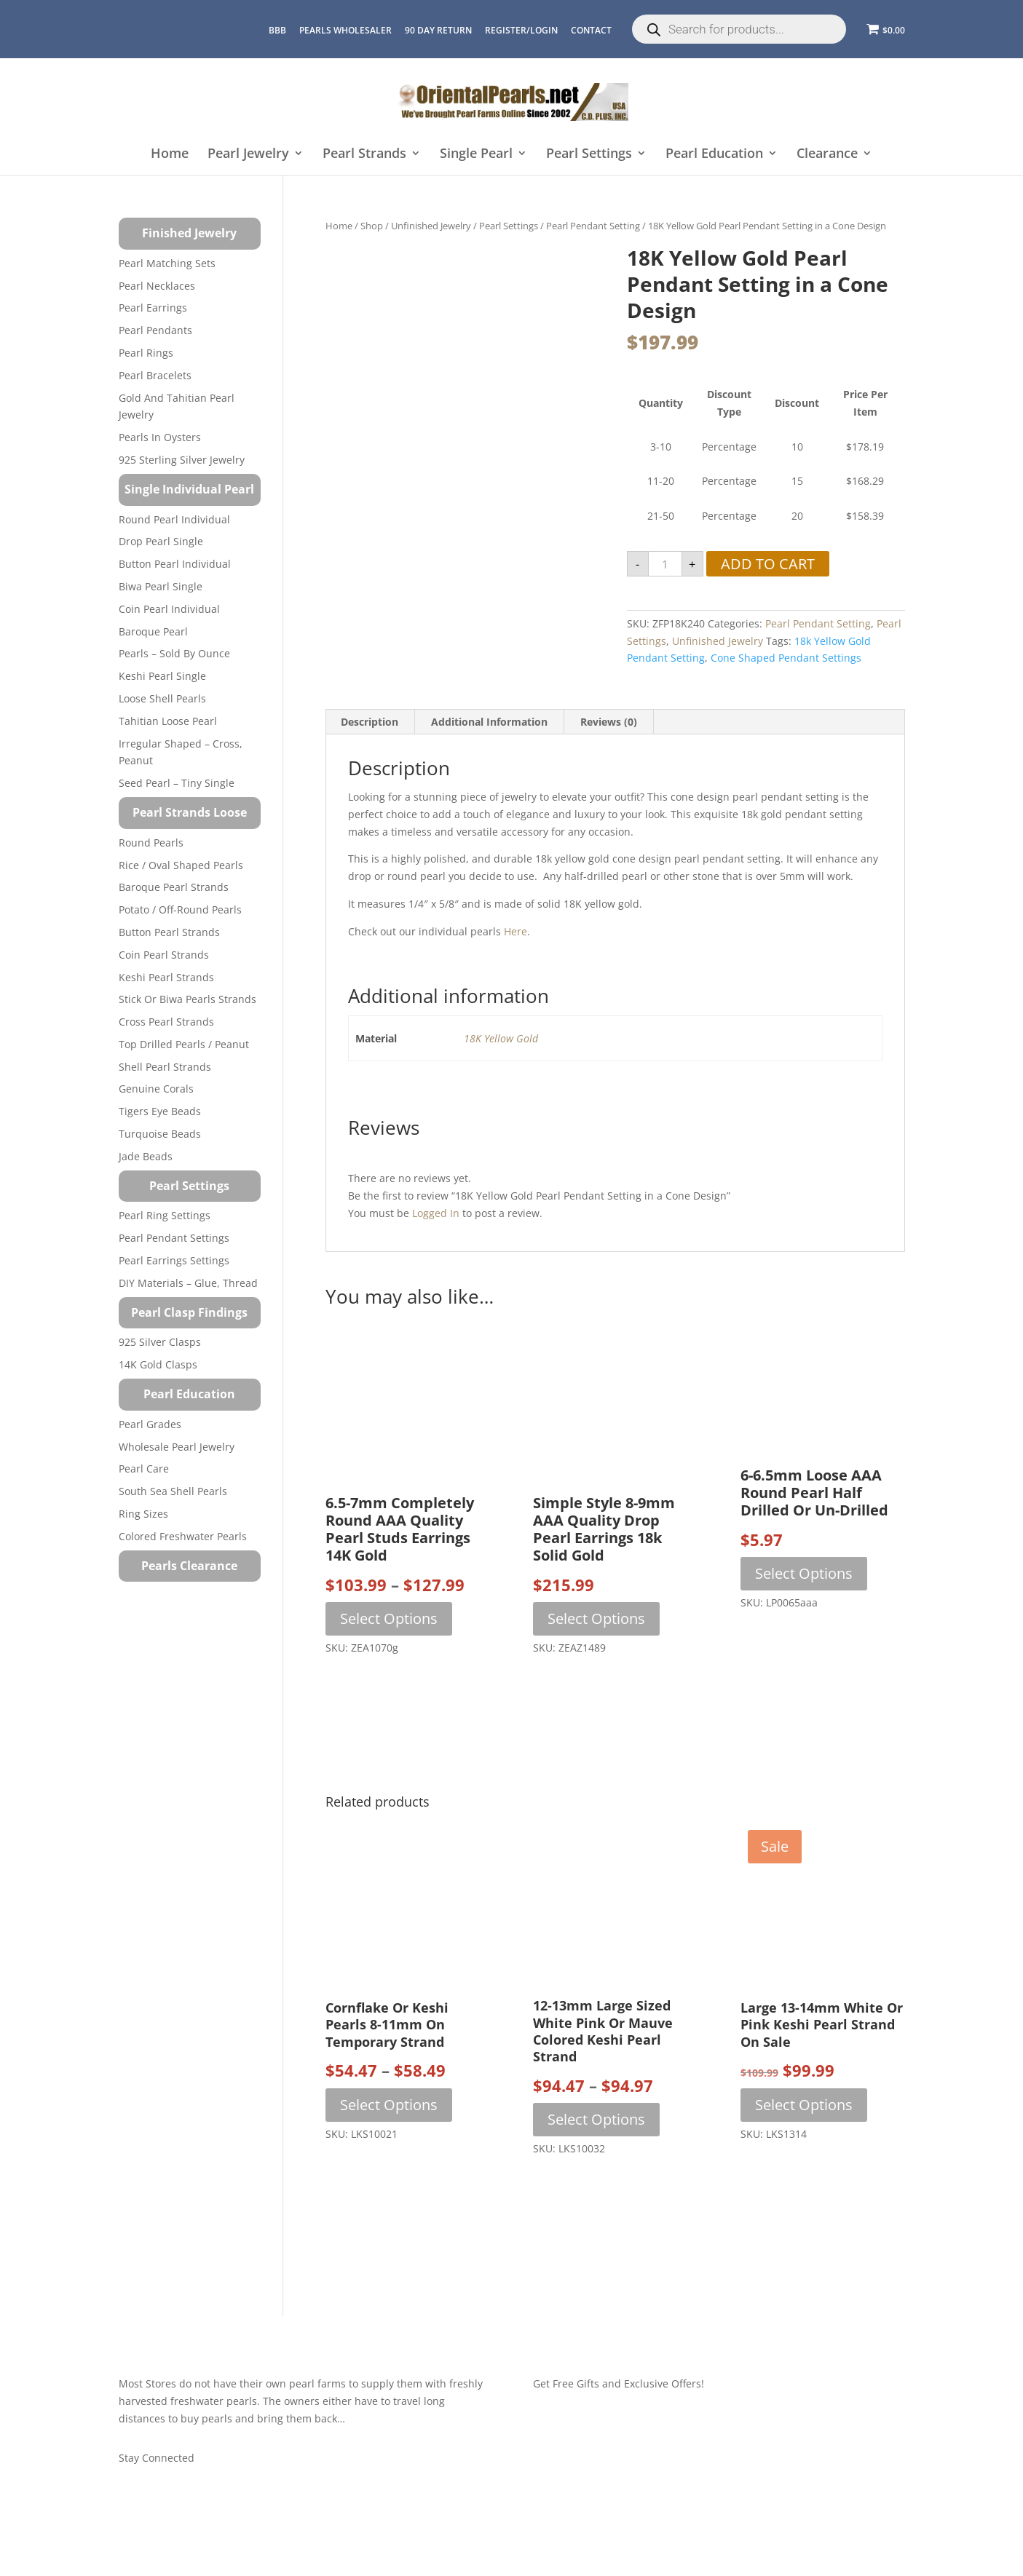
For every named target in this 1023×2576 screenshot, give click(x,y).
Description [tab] (369, 722)
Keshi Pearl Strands (166, 977)
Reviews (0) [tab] (608, 722)
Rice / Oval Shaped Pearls (181, 865)
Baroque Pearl (153, 631)
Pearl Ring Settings (164, 1215)
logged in (435, 1213)
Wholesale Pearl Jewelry (176, 1447)
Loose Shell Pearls (162, 698)
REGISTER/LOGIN (521, 30)
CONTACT (591, 30)
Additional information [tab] (489, 722)
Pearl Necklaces (157, 286)
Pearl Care (144, 1468)
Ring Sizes (143, 1514)
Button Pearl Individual (175, 564)
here (515, 931)
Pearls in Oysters (160, 437)
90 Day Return (438, 30)
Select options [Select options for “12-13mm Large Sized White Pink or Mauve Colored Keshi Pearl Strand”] (596, 2119)
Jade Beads (146, 1156)
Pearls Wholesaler (345, 30)
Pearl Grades (150, 1424)
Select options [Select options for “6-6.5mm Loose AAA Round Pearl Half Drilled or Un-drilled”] (804, 1573)
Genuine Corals (156, 1088)
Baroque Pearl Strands (174, 887)
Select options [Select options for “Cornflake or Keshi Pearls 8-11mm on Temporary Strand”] (389, 2105)
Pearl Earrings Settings (174, 1260)
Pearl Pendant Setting (593, 225)
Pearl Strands (364, 154)
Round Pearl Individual (174, 519)
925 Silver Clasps (160, 1342)
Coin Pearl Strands (164, 955)
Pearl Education (714, 154)
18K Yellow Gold (501, 1038)
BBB (277, 30)
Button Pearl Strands (169, 932)
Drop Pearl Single (161, 541)
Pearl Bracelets (155, 375)
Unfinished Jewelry (431, 225)
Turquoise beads (160, 1134)
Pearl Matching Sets (167, 263)
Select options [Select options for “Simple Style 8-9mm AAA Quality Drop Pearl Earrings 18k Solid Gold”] (596, 1618)
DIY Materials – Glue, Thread (188, 1283)
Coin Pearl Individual (169, 609)
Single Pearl (476, 154)
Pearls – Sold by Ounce (174, 653)
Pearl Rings (146, 353)
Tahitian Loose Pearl (168, 721)
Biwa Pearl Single (160, 586)
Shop (371, 225)
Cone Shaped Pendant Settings (786, 658)
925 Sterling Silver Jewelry (182, 460)
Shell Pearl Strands (165, 1067)
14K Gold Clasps (158, 1364)
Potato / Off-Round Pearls (180, 909)
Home (170, 154)
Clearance (827, 154)
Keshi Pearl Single (162, 676)
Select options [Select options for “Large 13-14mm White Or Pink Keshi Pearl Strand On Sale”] (804, 2105)
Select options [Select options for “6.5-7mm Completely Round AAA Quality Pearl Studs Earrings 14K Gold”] (389, 1618)
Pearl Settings (589, 154)
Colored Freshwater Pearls (183, 1536)
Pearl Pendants (155, 330)
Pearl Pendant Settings (174, 1238)
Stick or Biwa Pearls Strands (187, 999)
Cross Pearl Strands (166, 1022)
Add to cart (768, 564)
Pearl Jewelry (248, 154)
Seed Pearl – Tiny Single (176, 783)
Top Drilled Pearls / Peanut (184, 1044)
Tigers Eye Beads (160, 1111)
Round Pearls (151, 842)
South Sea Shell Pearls (173, 1491)
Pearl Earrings (153, 307)
